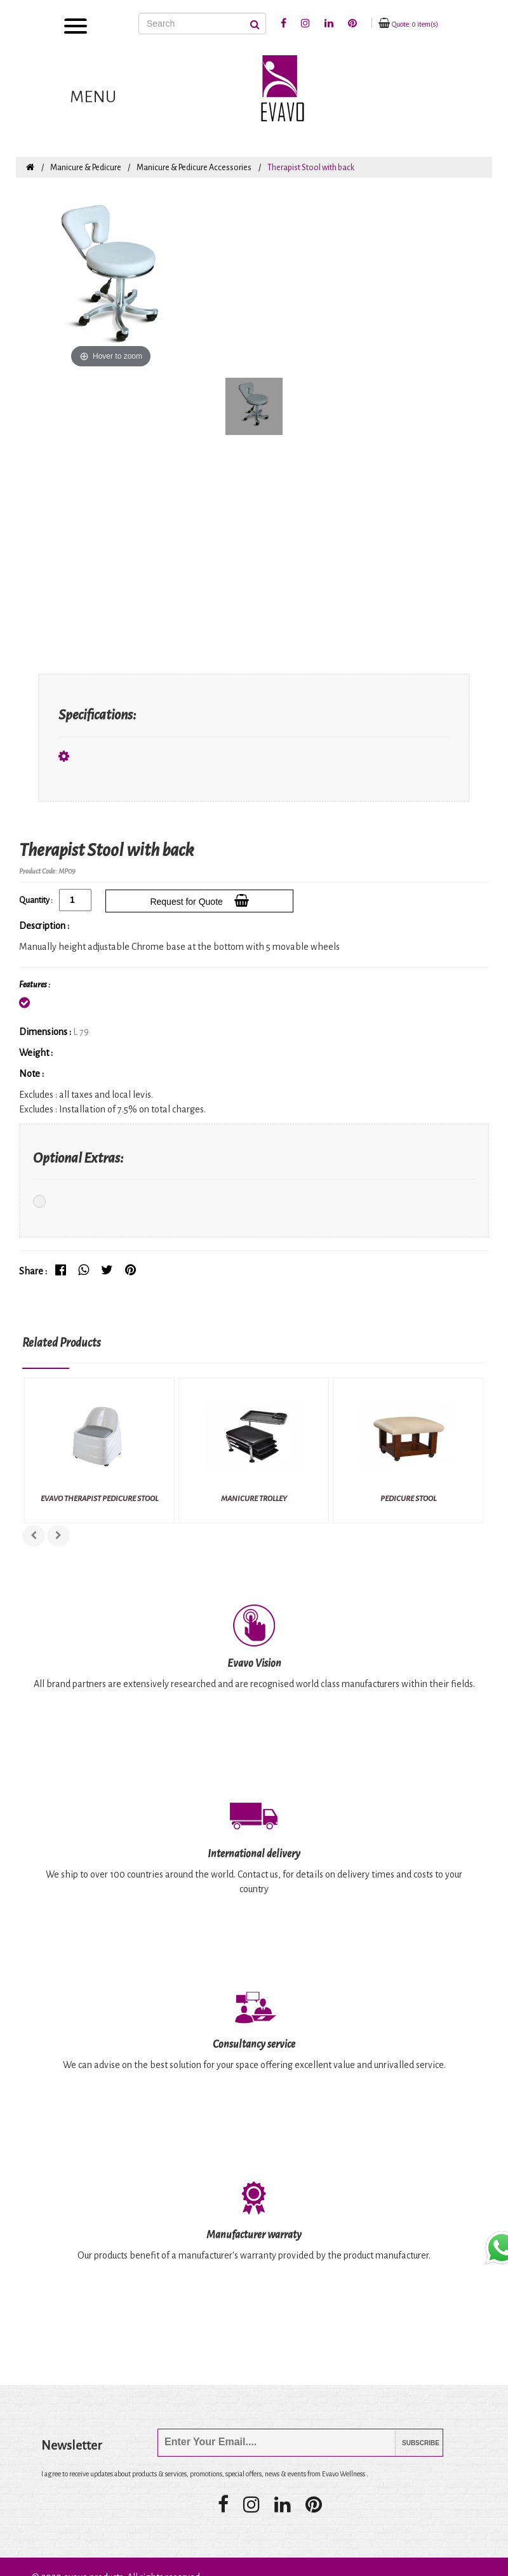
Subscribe (411, 2442)
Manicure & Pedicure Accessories (194, 167)
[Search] (202, 23)
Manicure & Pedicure (86, 167)
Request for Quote (199, 900)
